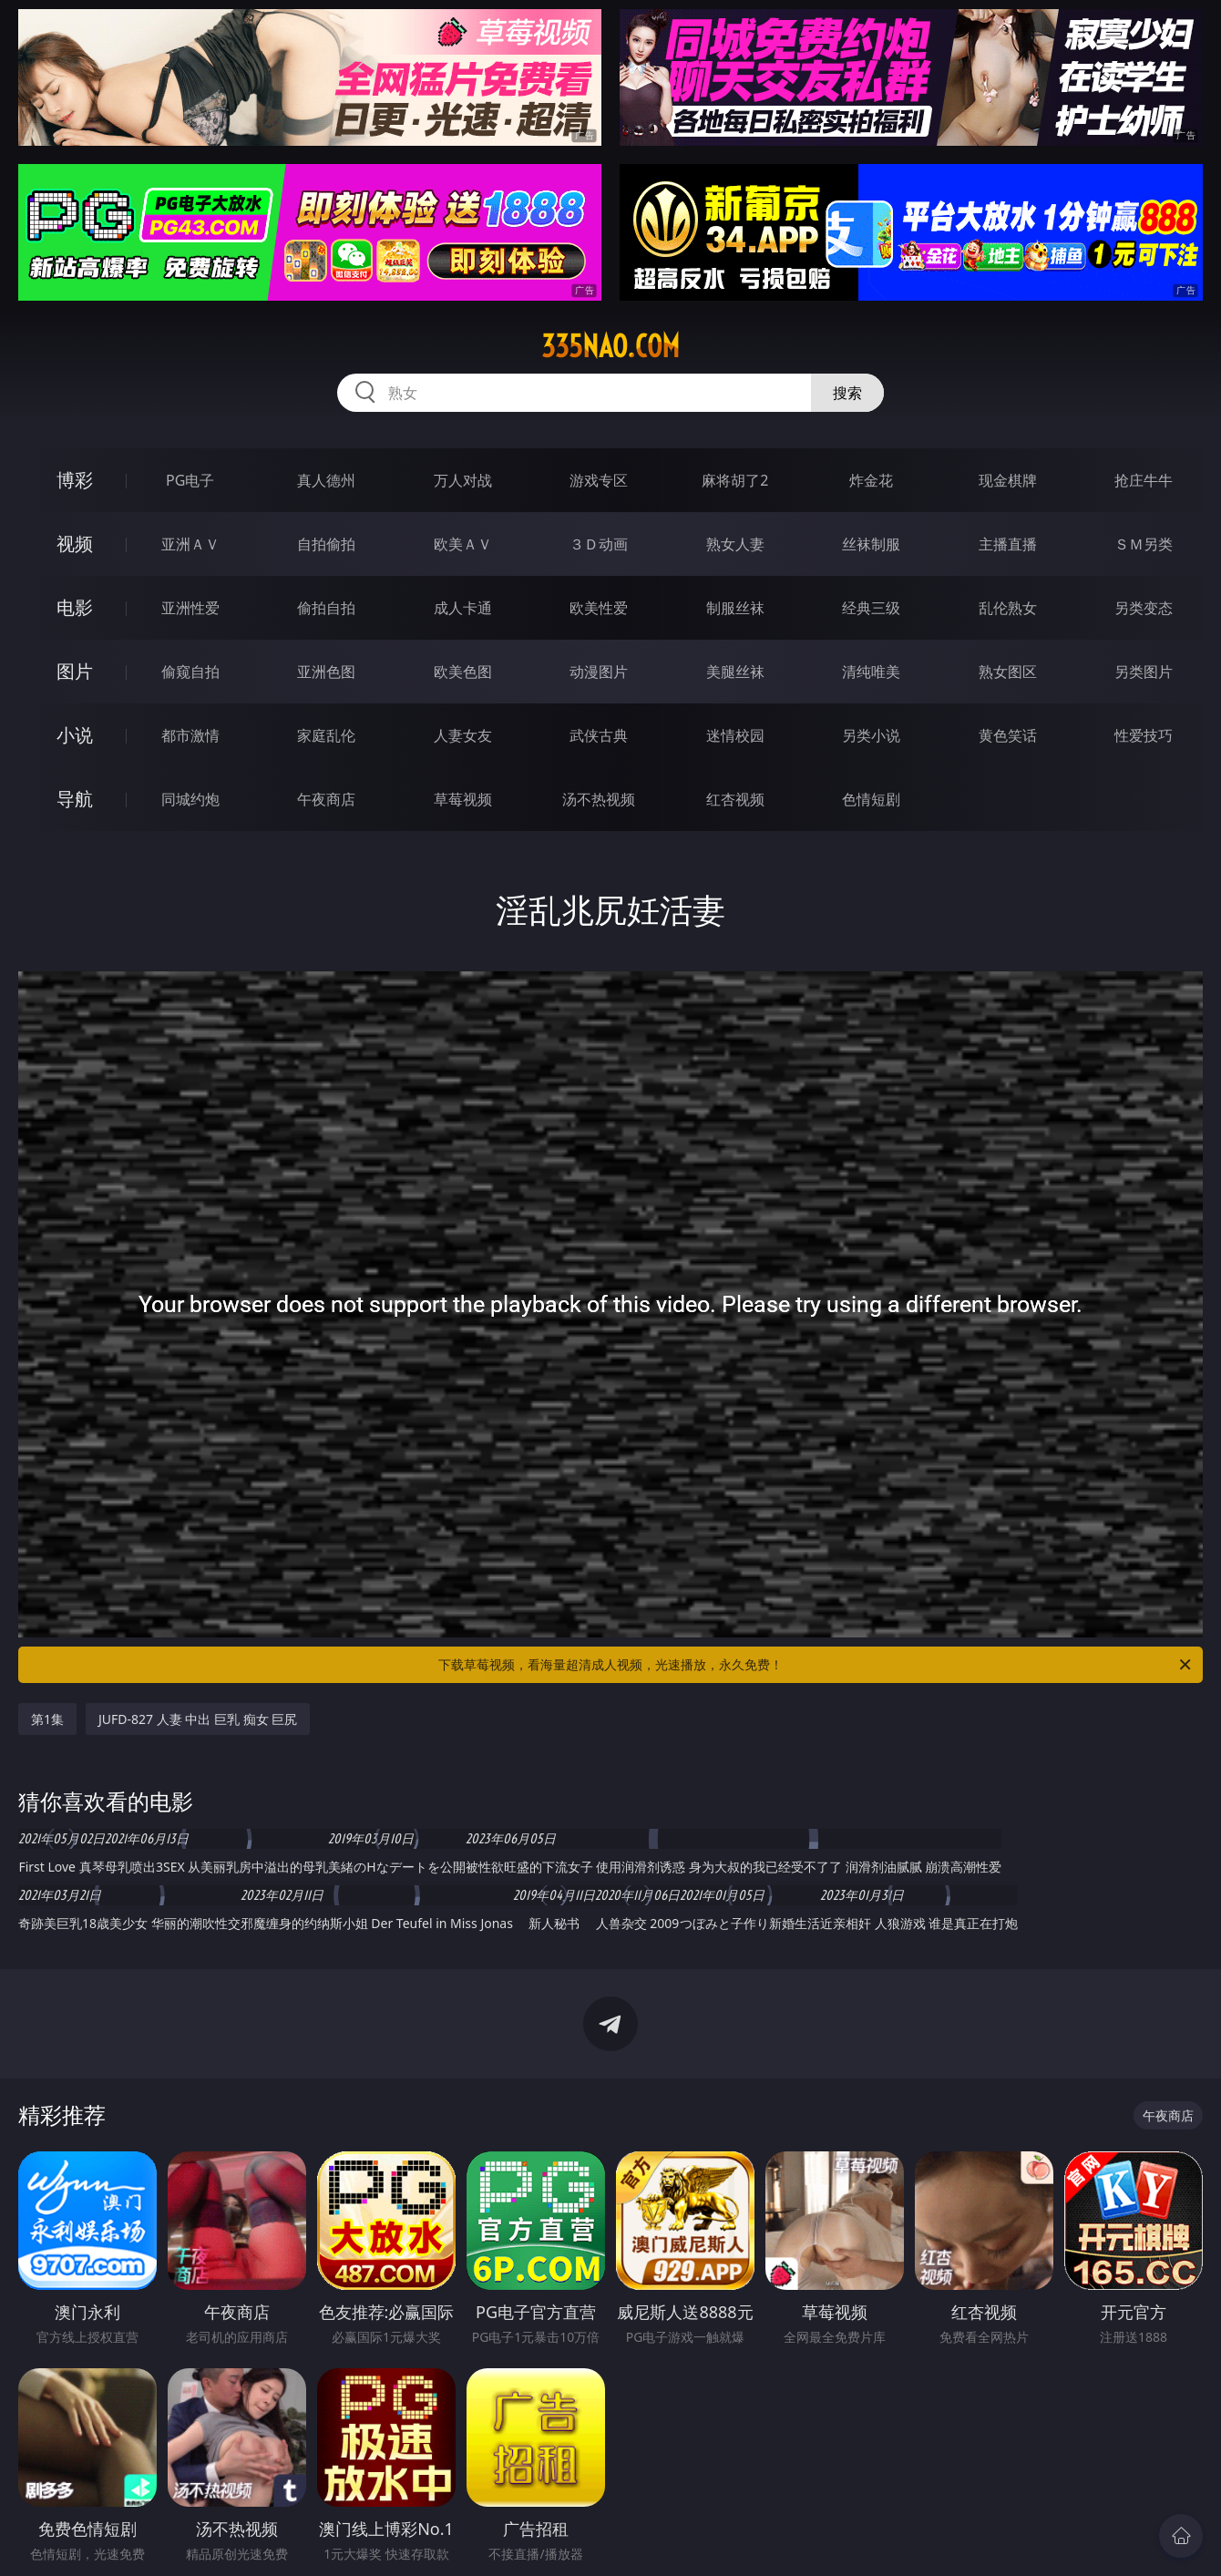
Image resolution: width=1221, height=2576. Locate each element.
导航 (74, 798)
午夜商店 (326, 799)
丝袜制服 (871, 544)
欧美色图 (463, 672)
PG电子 (190, 480)
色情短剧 (871, 799)
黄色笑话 (1008, 735)
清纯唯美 (871, 672)
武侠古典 (598, 735)
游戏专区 (598, 480)
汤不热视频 (598, 799)
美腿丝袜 (735, 672)
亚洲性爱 (190, 608)
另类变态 (1143, 608)
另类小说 (871, 735)
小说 (74, 735)
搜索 (847, 393)
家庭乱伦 (326, 735)
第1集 (47, 1719)
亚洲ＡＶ (190, 544)
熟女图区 (1008, 672)
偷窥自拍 (190, 672)
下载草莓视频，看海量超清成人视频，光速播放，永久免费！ (816, 1665)
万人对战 (463, 480)
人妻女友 (463, 735)
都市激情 (190, 735)
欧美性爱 (598, 608)
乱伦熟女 (1008, 608)
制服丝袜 (735, 608)
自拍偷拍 (326, 544)
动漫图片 (598, 672)
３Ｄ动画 (598, 544)
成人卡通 (463, 608)
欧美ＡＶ (463, 544)
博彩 (74, 479)
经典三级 (871, 608)
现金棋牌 (1008, 480)
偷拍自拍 (326, 608)
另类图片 (1143, 672)
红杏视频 (735, 799)
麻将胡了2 (735, 480)
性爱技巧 (1143, 735)
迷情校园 (735, 735)
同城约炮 (190, 799)
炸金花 (871, 480)
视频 (74, 543)
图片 (74, 671)
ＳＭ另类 (1143, 544)
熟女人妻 (735, 544)
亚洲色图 (326, 672)
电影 (74, 607)
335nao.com (610, 346)
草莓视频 (463, 799)
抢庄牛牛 (1143, 480)
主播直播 (1008, 544)
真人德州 (326, 480)
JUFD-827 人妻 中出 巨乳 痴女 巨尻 (197, 1719)
